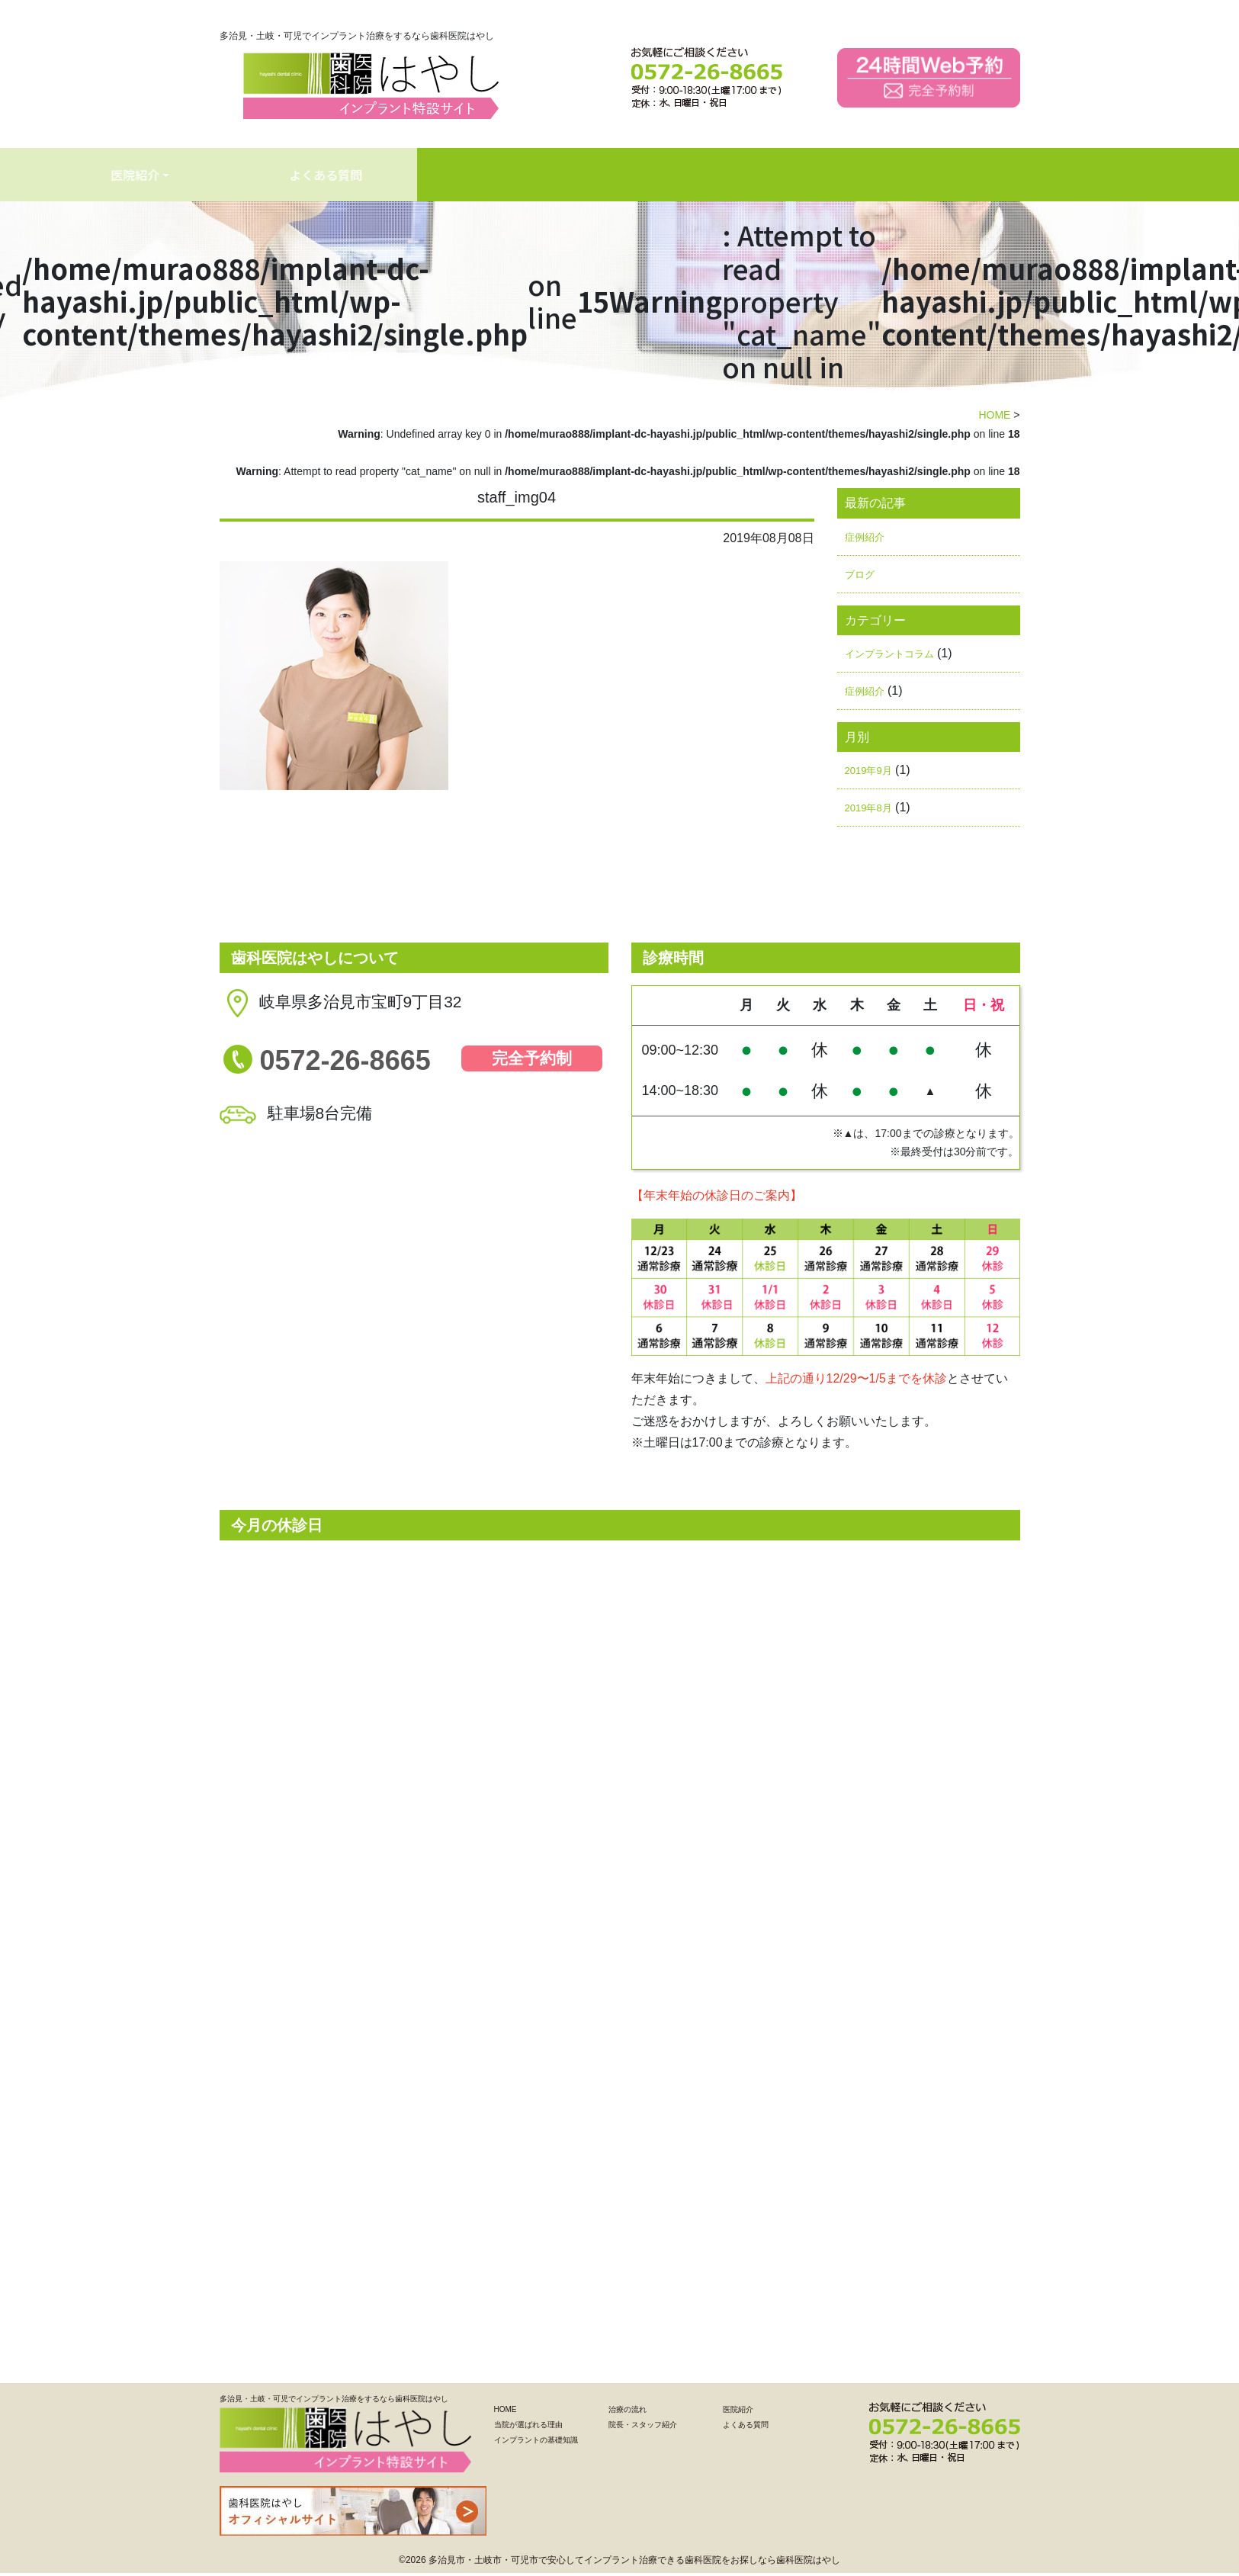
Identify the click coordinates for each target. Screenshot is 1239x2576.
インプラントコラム (889, 654)
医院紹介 (738, 2409)
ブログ (860, 574)
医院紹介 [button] (672, 174)
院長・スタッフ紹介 (642, 2424)
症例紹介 (864, 537)
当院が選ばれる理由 (181, 174)
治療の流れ (536, 174)
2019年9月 (868, 770)
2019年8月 (868, 808)
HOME (39, 174)
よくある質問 (822, 174)
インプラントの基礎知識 (371, 174)
